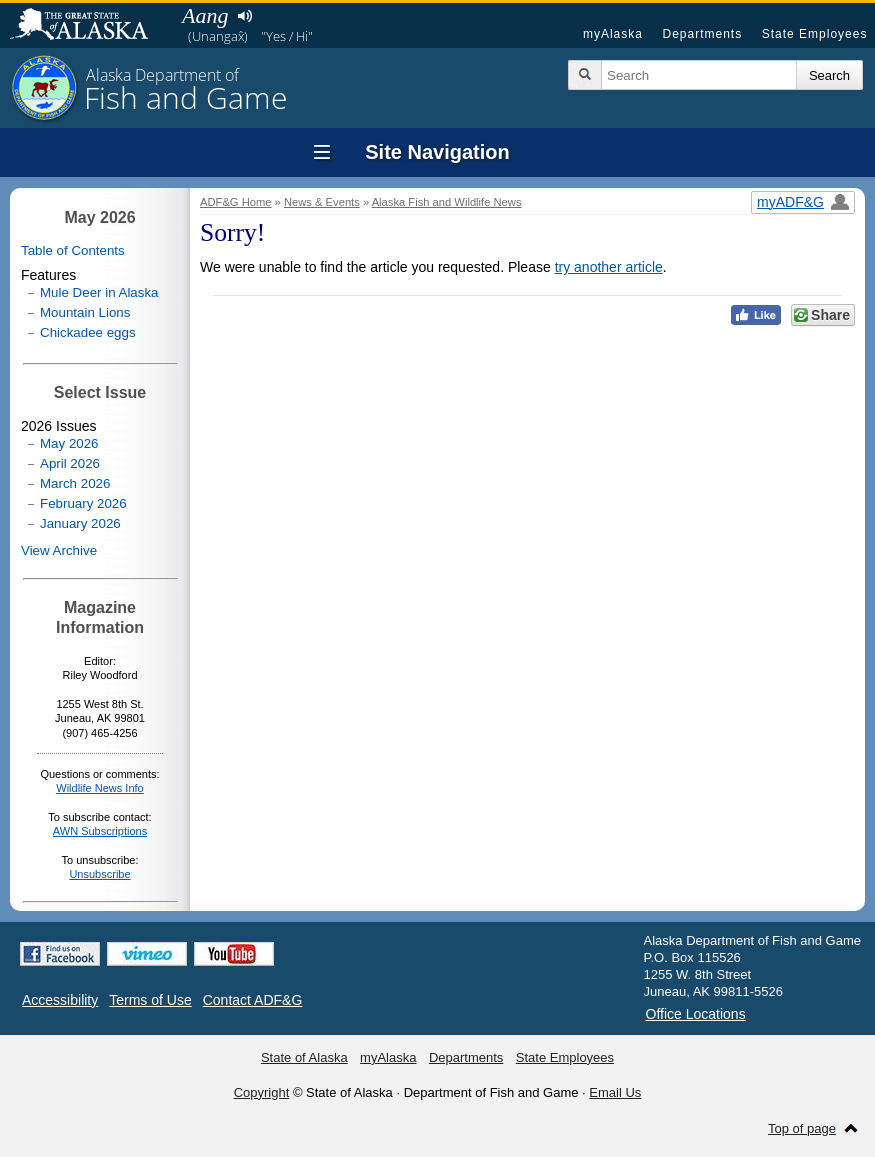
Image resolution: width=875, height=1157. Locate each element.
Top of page (802, 1128)
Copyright (262, 1092)
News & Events (322, 202)
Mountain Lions (85, 312)
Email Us (615, 1092)
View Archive (59, 550)
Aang (205, 15)
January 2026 (80, 523)
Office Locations (696, 1014)
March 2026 (75, 483)
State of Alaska (89, 26)
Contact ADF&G (253, 1000)
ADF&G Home (236, 202)
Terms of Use (150, 1000)
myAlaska (613, 34)
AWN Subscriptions (100, 831)
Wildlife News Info (99, 788)
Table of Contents (73, 250)
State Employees (815, 34)
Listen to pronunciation (244, 16)
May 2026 (69, 443)
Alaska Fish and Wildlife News (447, 202)
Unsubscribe (99, 874)
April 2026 (70, 463)
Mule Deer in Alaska (99, 292)
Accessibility (60, 1000)
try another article (609, 267)
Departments (702, 34)
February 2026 (83, 503)
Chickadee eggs (88, 332)
